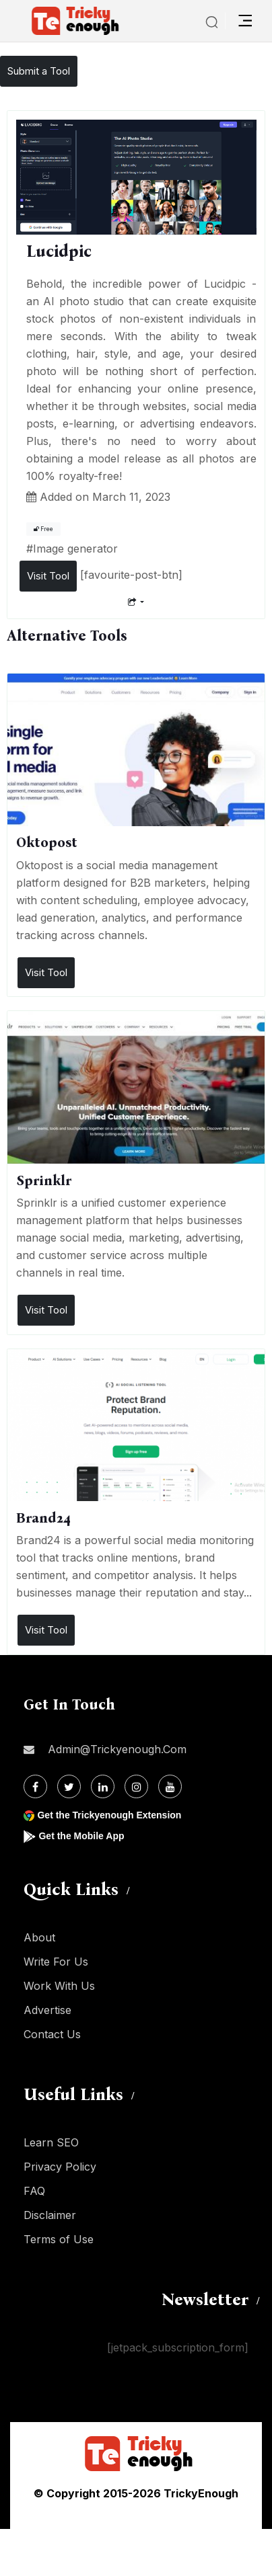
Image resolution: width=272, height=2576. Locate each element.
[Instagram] (136, 1786)
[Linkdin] (102, 1786)
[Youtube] (170, 1786)
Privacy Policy (60, 2166)
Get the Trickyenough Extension (109, 1815)
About (39, 1937)
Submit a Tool (38, 71)
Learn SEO (51, 2142)
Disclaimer (50, 2215)
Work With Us (59, 1986)
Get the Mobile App (81, 1835)
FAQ (34, 2191)
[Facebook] (35, 1786)
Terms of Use (59, 2239)
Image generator (75, 548)
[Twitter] (69, 1786)
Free (43, 529)
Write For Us (56, 1961)
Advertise (47, 2010)
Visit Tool (48, 575)
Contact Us (52, 2034)
